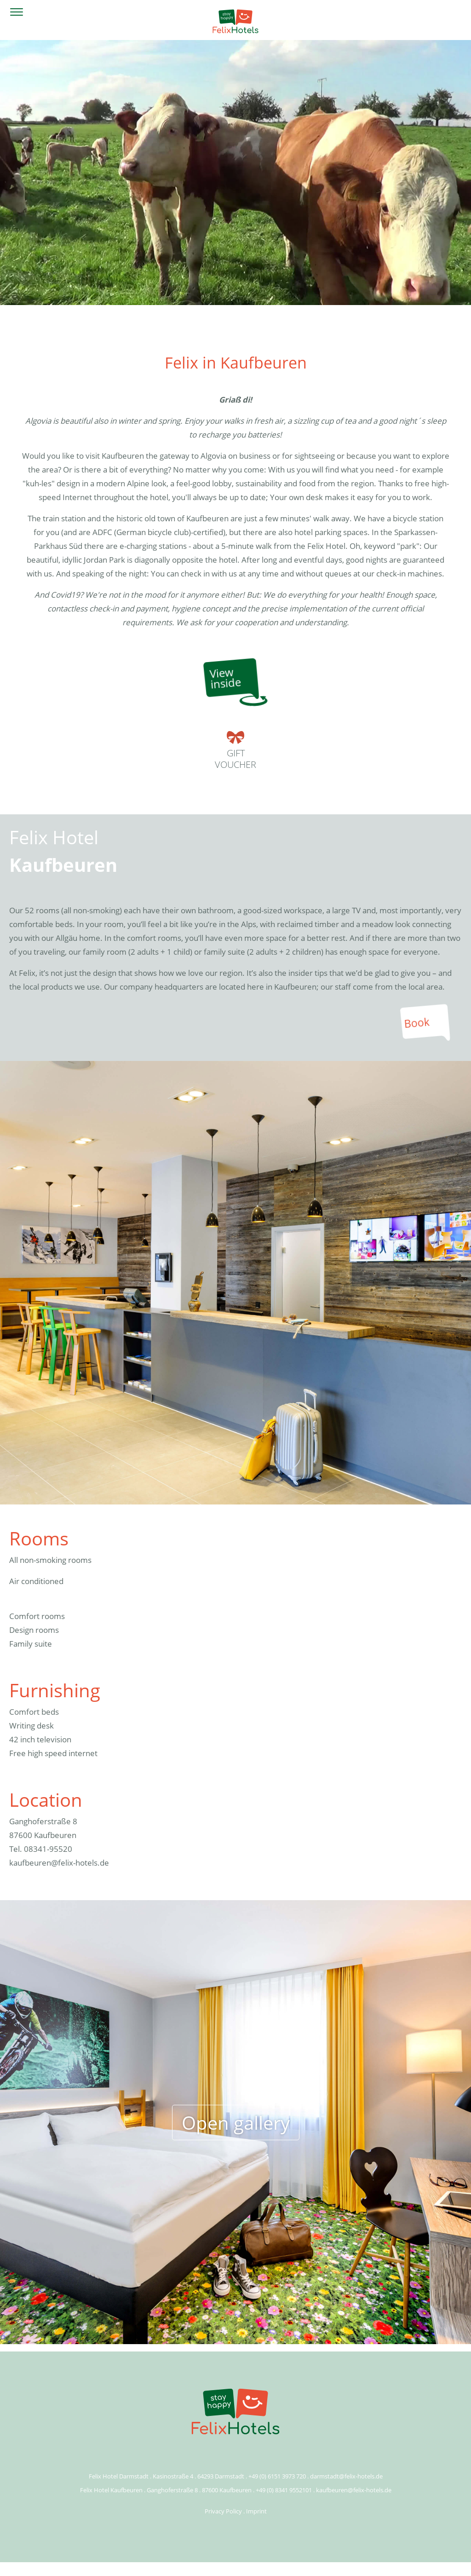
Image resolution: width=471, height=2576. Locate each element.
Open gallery (236, 2122)
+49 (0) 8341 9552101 (284, 2490)
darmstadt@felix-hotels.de (346, 2476)
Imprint (256, 2511)
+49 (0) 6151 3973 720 (277, 2476)
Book (416, 1023)
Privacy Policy (223, 2511)
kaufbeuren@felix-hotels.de (59, 1862)
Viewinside (225, 678)
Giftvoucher (235, 751)
